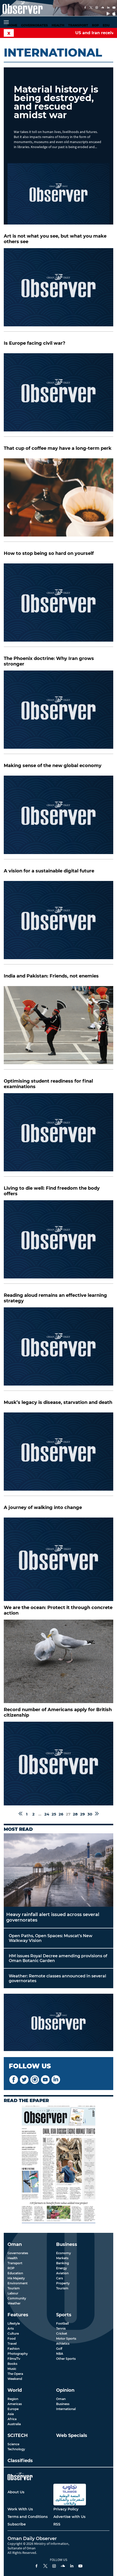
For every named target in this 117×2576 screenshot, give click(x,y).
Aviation (62, 2273)
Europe (13, 2409)
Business (62, 2404)
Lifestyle (14, 2323)
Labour (13, 2293)
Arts (11, 2328)
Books (12, 2364)
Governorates (34, 25)
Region (13, 2399)
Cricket (61, 2333)
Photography (18, 2354)
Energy (61, 2268)
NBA (59, 2354)
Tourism (14, 2288)
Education (15, 2273)
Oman (61, 2399)
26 (61, 1814)
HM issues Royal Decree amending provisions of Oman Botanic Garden (58, 1958)
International (66, 2409)
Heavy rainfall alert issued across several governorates (52, 1917)
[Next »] (96, 1814)
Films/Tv (14, 2359)
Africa (12, 2419)
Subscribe (17, 2524)
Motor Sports (66, 2338)
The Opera (15, 2374)
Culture (13, 2333)
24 (46, 1814)
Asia (11, 2414)
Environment (18, 2283)
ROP (11, 2268)
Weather (14, 2303)
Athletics (62, 2343)
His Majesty (16, 2278)
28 (75, 1814)
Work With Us (20, 2509)
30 (89, 1814)
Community (17, 2298)
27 (68, 1814)
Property (63, 2283)
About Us (16, 2492)
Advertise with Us (69, 2516)
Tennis (61, 2328)
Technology (16, 2449)
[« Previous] (20, 1814)
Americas (15, 2404)
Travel (12, 2343)
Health (58, 25)
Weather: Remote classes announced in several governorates (57, 1978)
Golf (59, 2348)
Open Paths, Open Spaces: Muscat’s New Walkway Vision (50, 1938)
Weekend (15, 2379)
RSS (56, 2524)
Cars (59, 2278)
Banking (62, 2263)
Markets (62, 2258)
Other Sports (66, 2359)
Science (13, 2444)
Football (62, 2323)
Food (12, 2338)
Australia (14, 2424)
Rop (95, 25)
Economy (63, 2253)
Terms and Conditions (28, 2516)
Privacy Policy (65, 2509)
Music (12, 2369)
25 (54, 1814)
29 (82, 1814)
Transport (78, 25)
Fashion (14, 2348)
